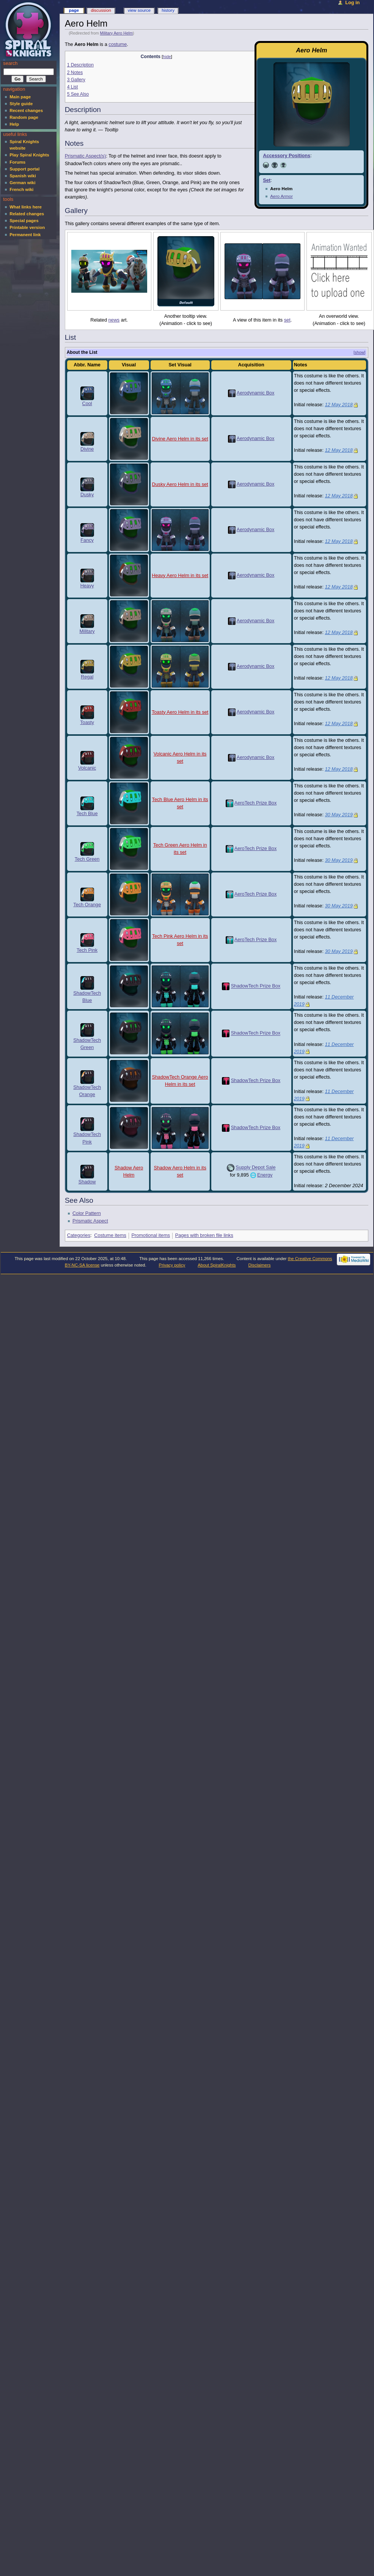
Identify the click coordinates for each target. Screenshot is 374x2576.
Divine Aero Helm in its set (180, 439)
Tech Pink (87, 950)
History (168, 10)
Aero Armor (281, 196)
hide (167, 56)
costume (117, 44)
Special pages (23, 220)
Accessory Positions (286, 155)
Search (10, 63)
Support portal (24, 169)
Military (87, 631)
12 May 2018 (338, 404)
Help (14, 124)
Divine (87, 449)
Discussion (101, 10)
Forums (17, 162)
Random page (23, 117)
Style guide (21, 103)
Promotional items (151, 1235)
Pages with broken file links (204, 1235)
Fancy (87, 540)
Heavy (87, 585)
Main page (20, 97)
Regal (87, 677)
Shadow (87, 1182)
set (287, 320)
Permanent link (25, 234)
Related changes (26, 213)
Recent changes (26, 110)
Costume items (110, 1235)
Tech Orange (87, 904)
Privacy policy (172, 1265)
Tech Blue (87, 813)
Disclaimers (259, 1265)
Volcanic (87, 768)
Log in (352, 2)
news (114, 320)
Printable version (27, 227)
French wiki (21, 189)
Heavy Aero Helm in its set (180, 575)
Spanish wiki (22, 176)
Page (74, 10)
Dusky (87, 494)
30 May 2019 (338, 814)
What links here (25, 207)
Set (266, 180)
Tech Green (87, 859)
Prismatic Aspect (90, 1221)
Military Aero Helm (116, 33)
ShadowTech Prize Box (255, 986)
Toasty (87, 722)
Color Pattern (86, 1213)
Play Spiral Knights (29, 155)
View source (139, 10)
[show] (359, 352)
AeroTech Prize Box (255, 803)
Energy (264, 1175)
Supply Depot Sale (255, 1167)
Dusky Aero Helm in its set (180, 484)
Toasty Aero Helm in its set (180, 712)
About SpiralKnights (217, 1265)
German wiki (22, 182)
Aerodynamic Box (255, 393)
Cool (87, 403)
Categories (78, 1235)
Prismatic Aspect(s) (85, 156)
